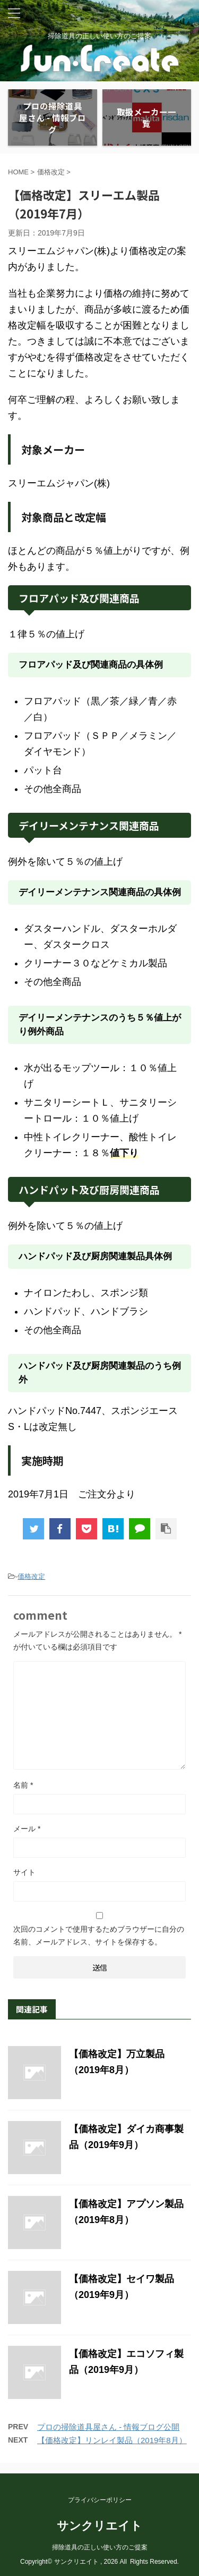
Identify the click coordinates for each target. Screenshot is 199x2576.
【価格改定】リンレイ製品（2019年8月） (112, 2440)
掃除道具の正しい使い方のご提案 (100, 2547)
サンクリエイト (99, 2525)
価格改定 (31, 1576)
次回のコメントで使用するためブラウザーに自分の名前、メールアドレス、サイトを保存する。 (98, 1935)
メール (26, 1828)
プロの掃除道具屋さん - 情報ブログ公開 (108, 2426)
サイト (24, 1872)
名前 (23, 1785)
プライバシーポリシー (100, 2500)
